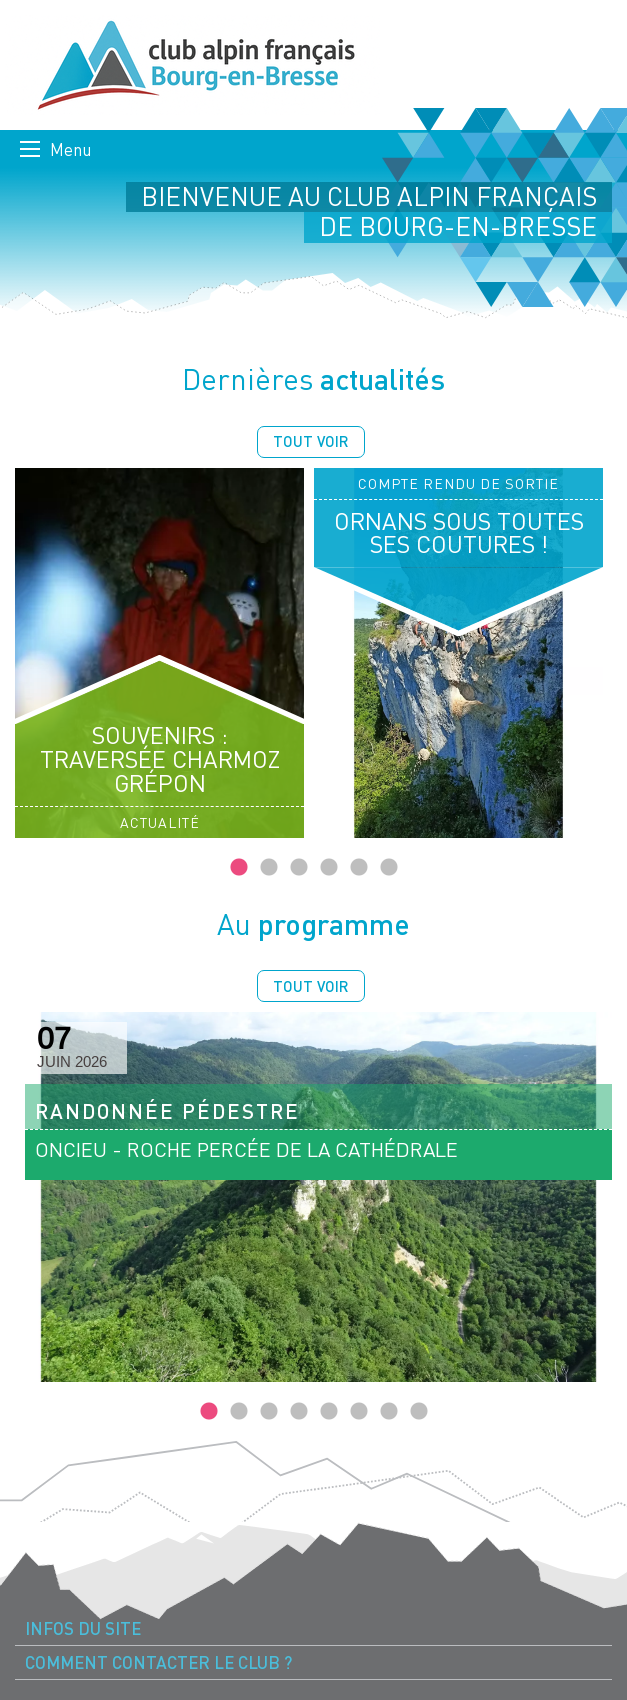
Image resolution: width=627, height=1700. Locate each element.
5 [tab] (359, 868)
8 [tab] (419, 1412)
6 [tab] (389, 868)
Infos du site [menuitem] (83, 1628)
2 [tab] (269, 868)
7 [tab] (389, 1412)
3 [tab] (299, 868)
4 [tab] (329, 868)
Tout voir (311, 441)
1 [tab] (239, 868)
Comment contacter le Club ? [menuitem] (158, 1662)
